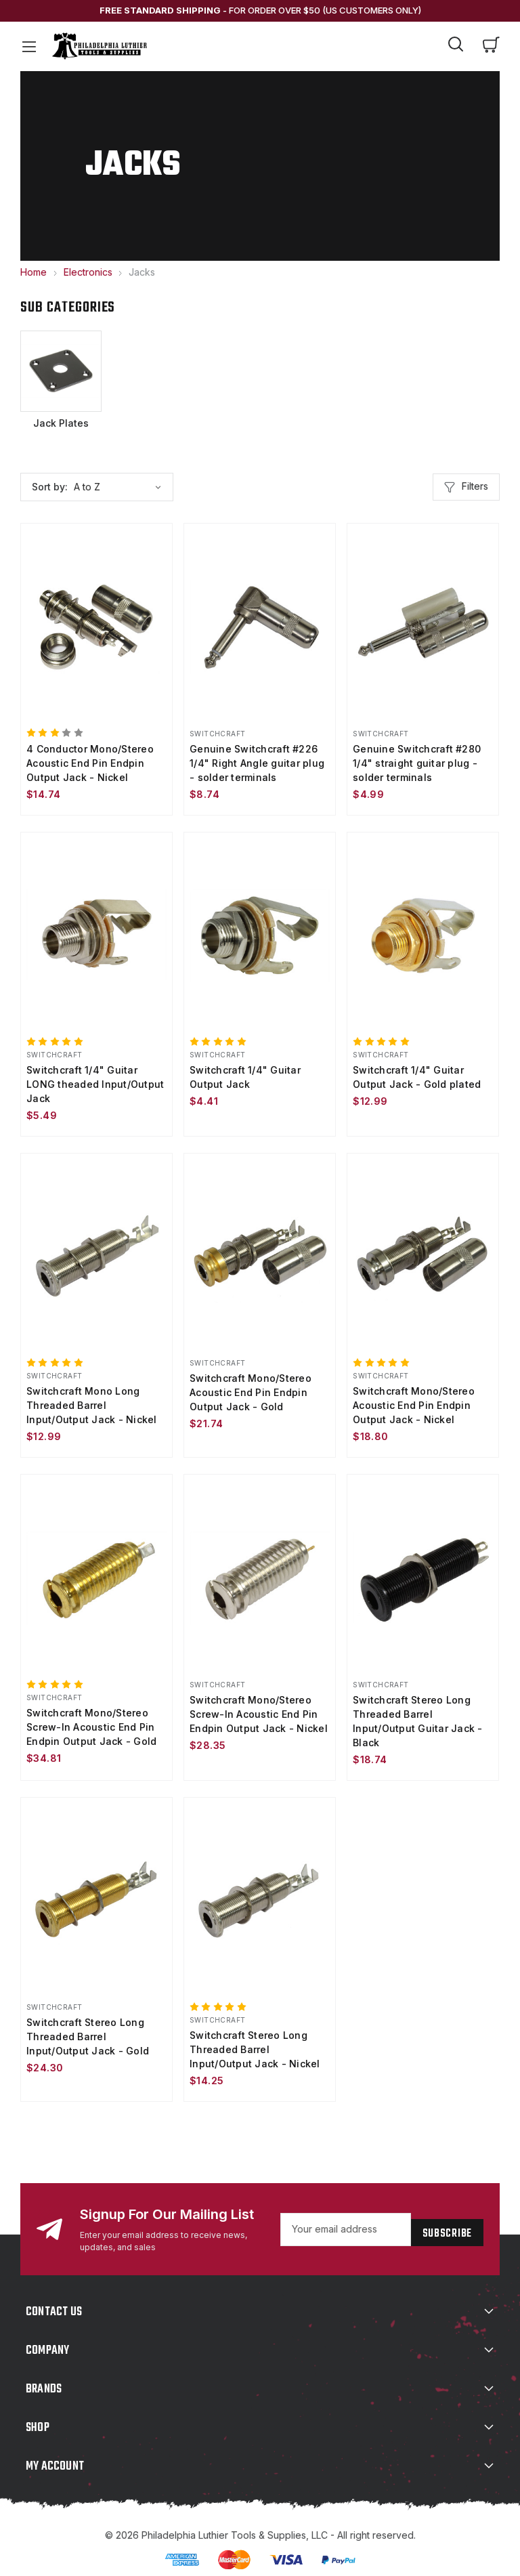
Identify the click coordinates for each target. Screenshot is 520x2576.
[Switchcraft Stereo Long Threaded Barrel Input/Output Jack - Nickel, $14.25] (260, 1890)
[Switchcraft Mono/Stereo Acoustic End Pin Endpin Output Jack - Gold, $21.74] (260, 1251)
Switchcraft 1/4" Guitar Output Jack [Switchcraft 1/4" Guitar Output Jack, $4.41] (245, 1071)
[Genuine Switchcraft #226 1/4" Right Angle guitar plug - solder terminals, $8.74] (260, 626)
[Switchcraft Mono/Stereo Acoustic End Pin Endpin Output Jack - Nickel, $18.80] (423, 1251)
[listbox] (122, 486)
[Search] (456, 46)
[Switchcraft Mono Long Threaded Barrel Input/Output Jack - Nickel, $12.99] (96, 1251)
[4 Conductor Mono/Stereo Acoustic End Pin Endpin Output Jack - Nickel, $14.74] (96, 626)
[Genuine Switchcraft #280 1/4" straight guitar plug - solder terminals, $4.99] (423, 626)
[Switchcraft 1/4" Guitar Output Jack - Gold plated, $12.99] (423, 932)
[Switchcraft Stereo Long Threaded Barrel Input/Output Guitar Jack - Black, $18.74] (423, 1570)
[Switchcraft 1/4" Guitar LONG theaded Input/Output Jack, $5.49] (96, 932)
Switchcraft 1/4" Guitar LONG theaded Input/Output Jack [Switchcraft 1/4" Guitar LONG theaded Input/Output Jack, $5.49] (95, 1079)
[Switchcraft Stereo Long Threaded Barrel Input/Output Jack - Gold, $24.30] (96, 1890)
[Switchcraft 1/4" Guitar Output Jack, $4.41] (260, 932)
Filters (466, 486)
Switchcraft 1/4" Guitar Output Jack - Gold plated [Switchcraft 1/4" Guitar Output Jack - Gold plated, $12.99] (417, 1071)
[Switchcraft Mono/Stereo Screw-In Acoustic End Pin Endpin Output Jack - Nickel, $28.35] (260, 1570)
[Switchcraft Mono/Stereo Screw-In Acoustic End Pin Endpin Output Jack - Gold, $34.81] (96, 1570)
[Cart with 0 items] (491, 46)
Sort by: (50, 485)
